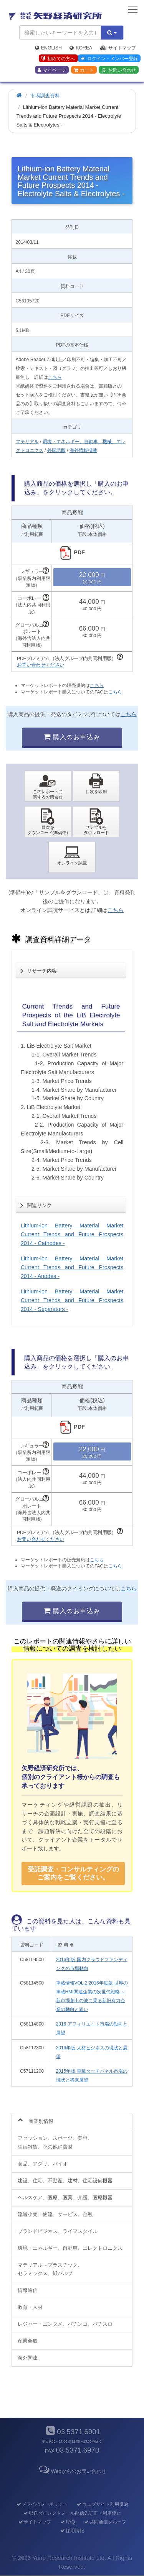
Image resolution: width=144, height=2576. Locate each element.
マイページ (52, 70)
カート (84, 70)
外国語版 (56, 450)
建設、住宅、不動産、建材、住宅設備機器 (65, 2180)
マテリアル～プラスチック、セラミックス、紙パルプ (50, 2269)
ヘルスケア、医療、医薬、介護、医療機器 (65, 2197)
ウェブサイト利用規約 (102, 2504)
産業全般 (28, 2341)
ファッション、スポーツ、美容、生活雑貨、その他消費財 (55, 2142)
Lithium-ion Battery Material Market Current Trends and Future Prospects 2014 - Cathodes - (72, 1234)
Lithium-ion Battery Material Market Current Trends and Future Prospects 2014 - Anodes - (72, 1267)
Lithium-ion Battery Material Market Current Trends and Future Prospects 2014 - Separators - (72, 1300)
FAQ (67, 2522)
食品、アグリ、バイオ (43, 2164)
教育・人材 (30, 2307)
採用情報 (72, 2530)
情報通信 (28, 2290)
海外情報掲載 (83, 450)
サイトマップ (118, 48)
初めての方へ (58, 58)
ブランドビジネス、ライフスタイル (58, 2231)
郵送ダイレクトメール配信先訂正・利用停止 (72, 2513)
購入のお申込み (72, 737)
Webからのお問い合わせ (72, 2471)
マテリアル (27, 441)
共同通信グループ (105, 2522)
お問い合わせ (119, 70)
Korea (81, 48)
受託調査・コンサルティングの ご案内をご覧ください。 (73, 1873)
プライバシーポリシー (42, 2504)
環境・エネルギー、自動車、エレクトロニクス (70, 2248)
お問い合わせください (41, 665)
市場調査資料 (45, 96)
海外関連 (28, 2358)
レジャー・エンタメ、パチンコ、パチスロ (65, 2324)
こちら (55, 377)
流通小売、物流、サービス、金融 (55, 2214)
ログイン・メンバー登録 (109, 58)
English (48, 48)
